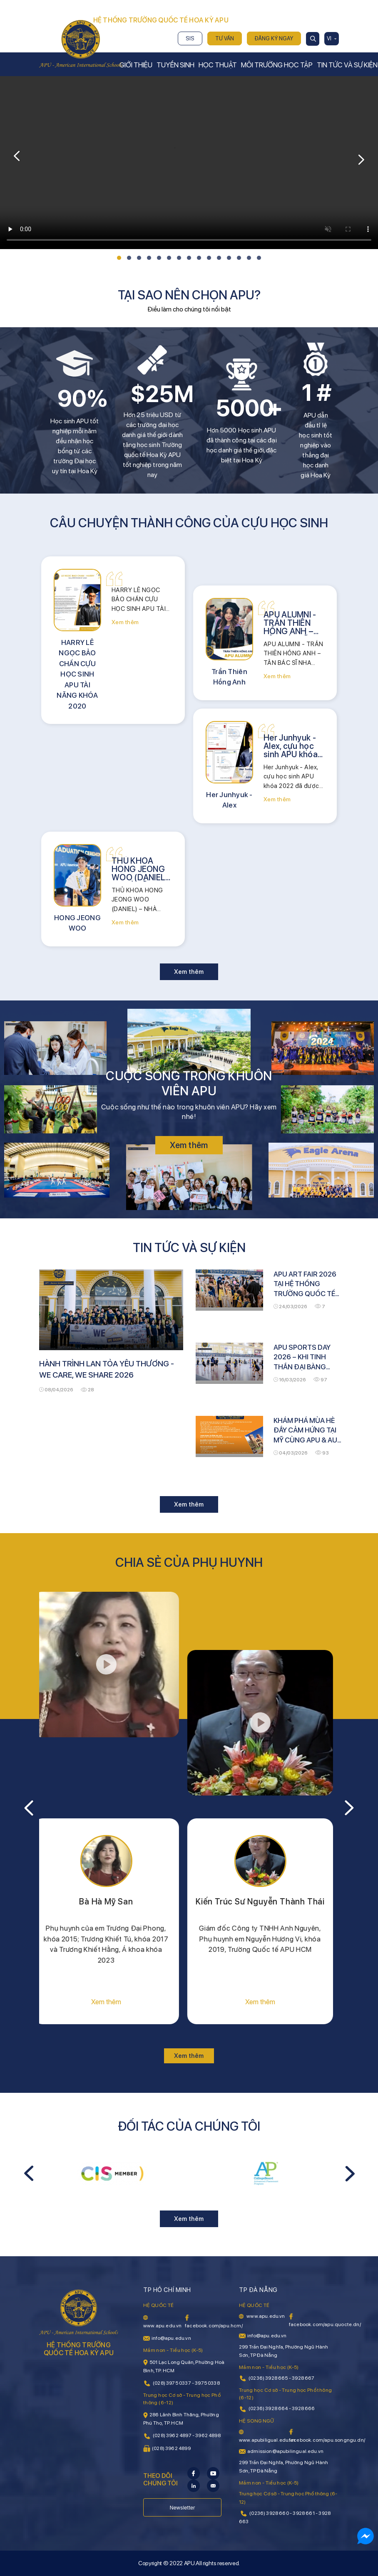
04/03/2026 (291, 1453)
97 (320, 1380)
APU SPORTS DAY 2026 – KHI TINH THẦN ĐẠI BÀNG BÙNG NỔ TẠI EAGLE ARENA (306, 1357)
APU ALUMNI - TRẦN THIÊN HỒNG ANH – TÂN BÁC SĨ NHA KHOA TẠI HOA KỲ (291, 622)
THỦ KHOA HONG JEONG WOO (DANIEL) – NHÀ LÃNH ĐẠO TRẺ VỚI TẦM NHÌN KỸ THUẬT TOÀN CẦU (140, 869)
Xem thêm (125, 622)
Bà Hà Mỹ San (112, 1902)
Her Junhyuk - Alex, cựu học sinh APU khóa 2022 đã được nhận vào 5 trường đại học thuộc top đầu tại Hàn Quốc (292, 746)
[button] (119, 258)
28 (87, 1390)
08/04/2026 (56, 1390)
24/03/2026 (290, 1306)
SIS (190, 38)
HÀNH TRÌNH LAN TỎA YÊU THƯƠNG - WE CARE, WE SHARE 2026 (106, 1369)
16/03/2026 (290, 1380)
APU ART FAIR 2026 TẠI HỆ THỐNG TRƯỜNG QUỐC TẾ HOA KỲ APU (305, 1284)
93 (322, 1453)
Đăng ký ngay (274, 38)
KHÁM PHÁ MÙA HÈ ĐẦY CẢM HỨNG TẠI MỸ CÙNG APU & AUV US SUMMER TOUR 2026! (308, 1430)
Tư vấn (224, 38)
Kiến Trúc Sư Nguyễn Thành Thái (266, 1902)
